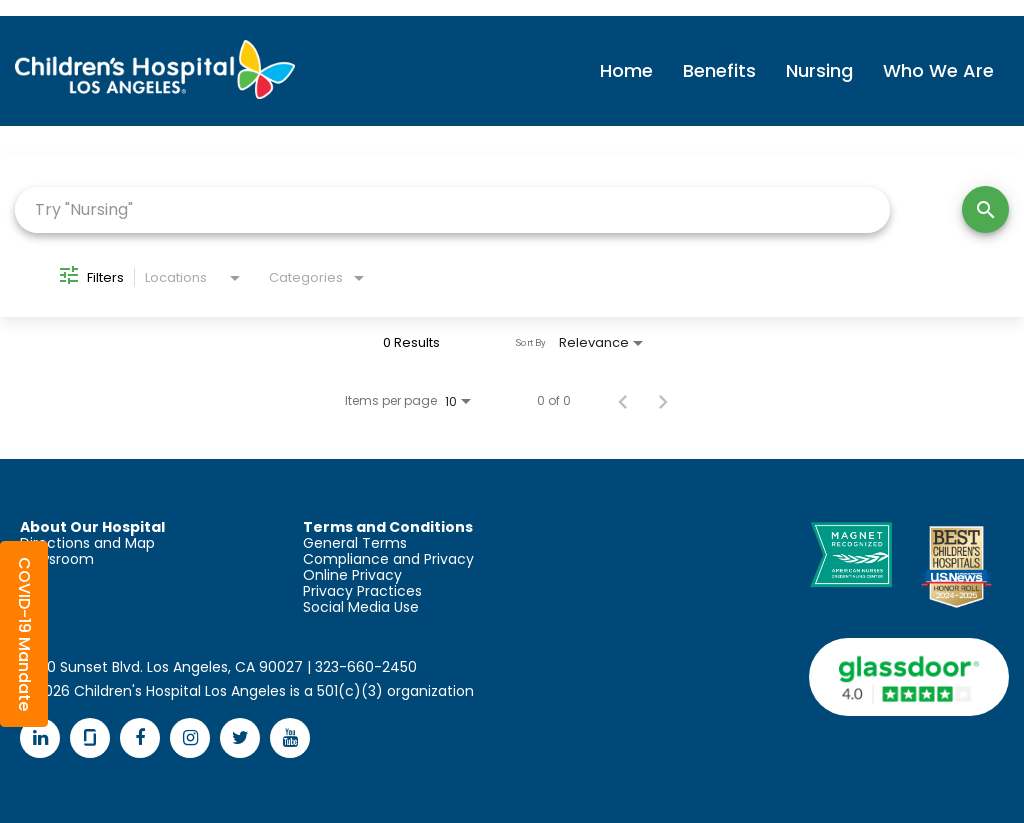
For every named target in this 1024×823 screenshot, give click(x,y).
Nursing (819, 70)
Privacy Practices (362, 591)
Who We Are (938, 70)
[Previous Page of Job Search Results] (623, 401)
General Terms (355, 543)
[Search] (985, 209)
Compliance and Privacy (388, 559)
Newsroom (57, 559)
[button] (24, 634)
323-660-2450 (366, 667)
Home (626, 70)
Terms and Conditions (388, 527)
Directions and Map (87, 543)
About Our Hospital (92, 527)
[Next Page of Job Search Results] (663, 401)
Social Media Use (361, 607)
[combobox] (452, 209)
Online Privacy (352, 575)
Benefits (719, 70)
